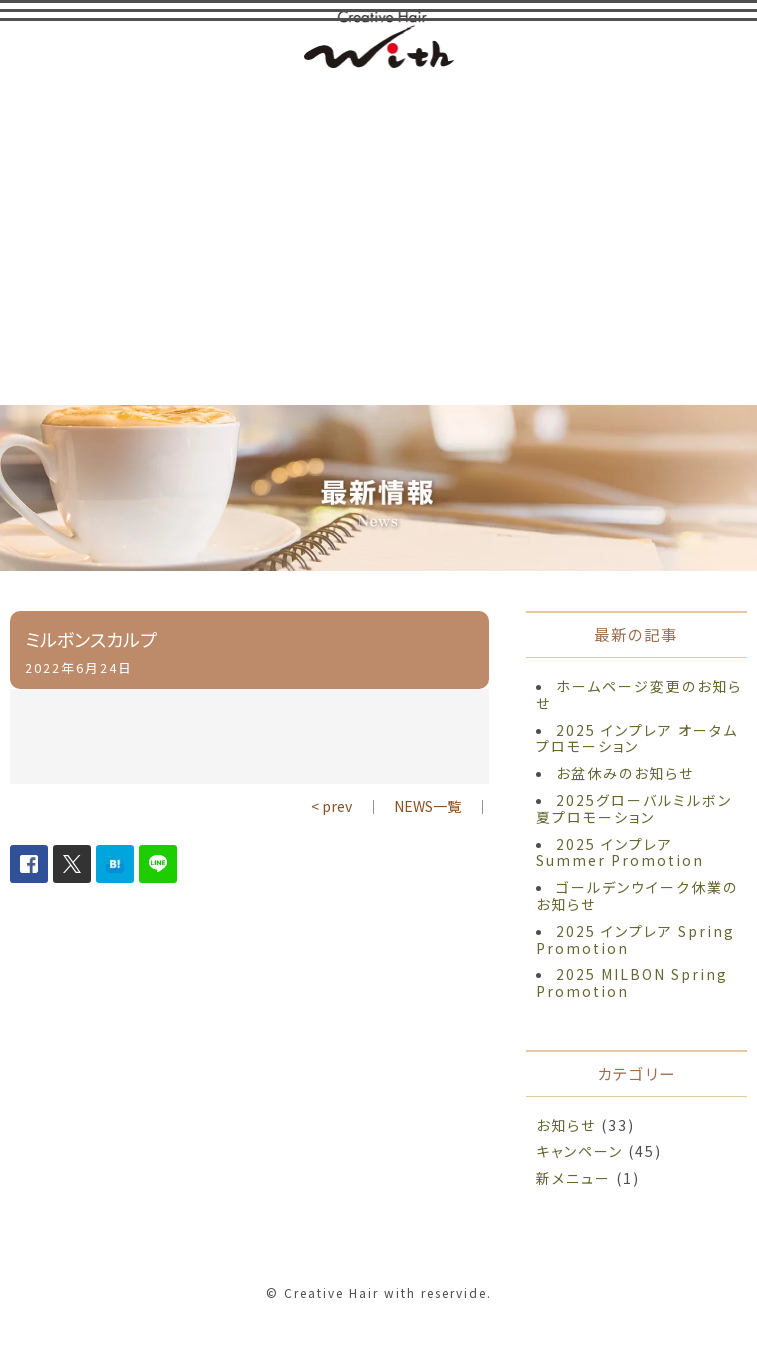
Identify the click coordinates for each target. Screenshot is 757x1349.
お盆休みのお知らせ (625, 773)
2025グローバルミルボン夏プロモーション (634, 808)
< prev (331, 806)
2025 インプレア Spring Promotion (635, 939)
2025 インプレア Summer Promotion (620, 852)
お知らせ (566, 1125)
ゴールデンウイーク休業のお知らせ (637, 895)
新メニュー (573, 1178)
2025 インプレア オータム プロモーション (637, 738)
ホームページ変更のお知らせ (639, 694)
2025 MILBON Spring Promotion (632, 982)
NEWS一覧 (427, 806)
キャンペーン (579, 1151)
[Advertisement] (378, 235)
